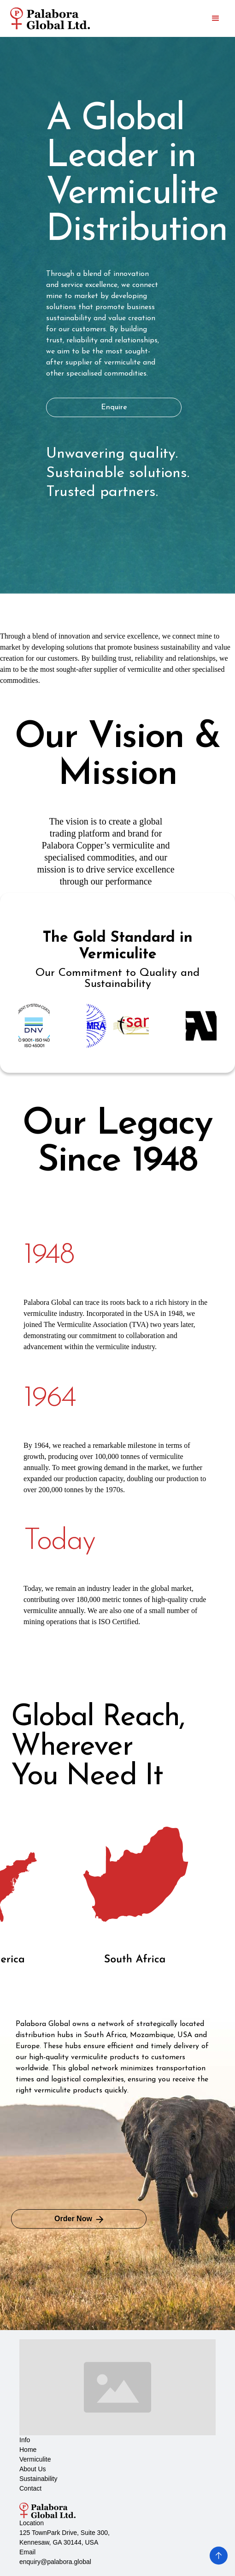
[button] (215, 18)
